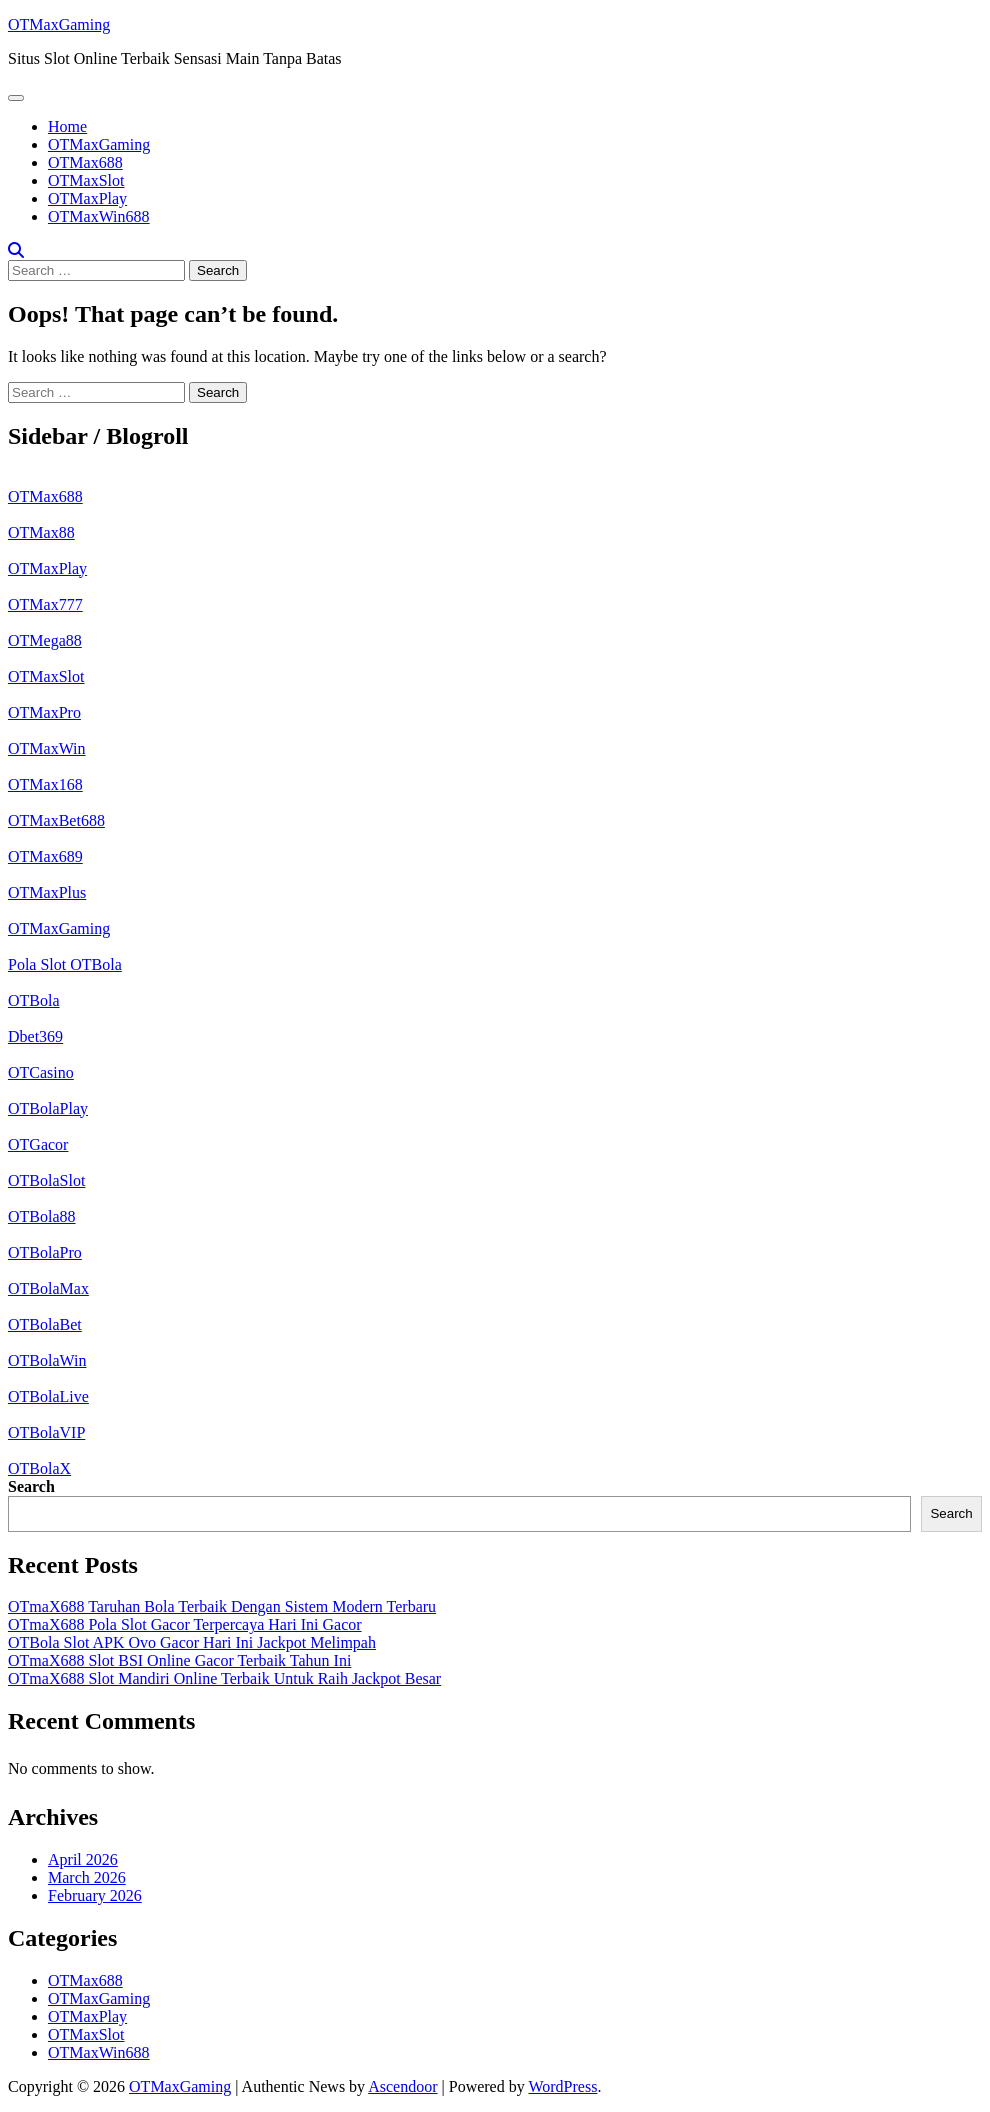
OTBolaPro (45, 1252)
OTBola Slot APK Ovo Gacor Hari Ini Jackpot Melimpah (192, 1642)
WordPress (562, 2086)
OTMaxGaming (59, 24)
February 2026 (95, 1895)
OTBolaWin (47, 1360)
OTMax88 (41, 532)
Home (67, 126)
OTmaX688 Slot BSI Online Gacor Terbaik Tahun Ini (179, 1660)
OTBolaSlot (46, 1180)
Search (31, 1486)
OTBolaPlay (48, 1108)
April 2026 (83, 1859)
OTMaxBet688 (56, 820)
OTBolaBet (45, 1324)
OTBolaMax (48, 1288)
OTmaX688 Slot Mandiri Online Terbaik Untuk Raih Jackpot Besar (224, 1678)
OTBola (34, 1000)
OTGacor (38, 1144)
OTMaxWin (47, 748)
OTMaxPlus (47, 892)
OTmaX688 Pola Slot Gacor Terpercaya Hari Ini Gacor (185, 1624)
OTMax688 (85, 162)
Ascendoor (402, 2086)
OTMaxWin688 (99, 216)
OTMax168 (45, 784)
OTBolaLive (48, 1396)
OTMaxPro (44, 712)
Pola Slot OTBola (65, 964)
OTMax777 (45, 604)
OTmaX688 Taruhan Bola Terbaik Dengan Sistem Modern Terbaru (222, 1606)
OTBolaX (39, 1468)
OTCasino (41, 1072)
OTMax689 (45, 856)
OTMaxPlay (87, 198)
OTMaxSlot (86, 180)
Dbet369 (35, 1036)
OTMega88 (45, 640)
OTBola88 (42, 1216)
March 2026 (87, 1877)
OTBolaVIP (46, 1432)
